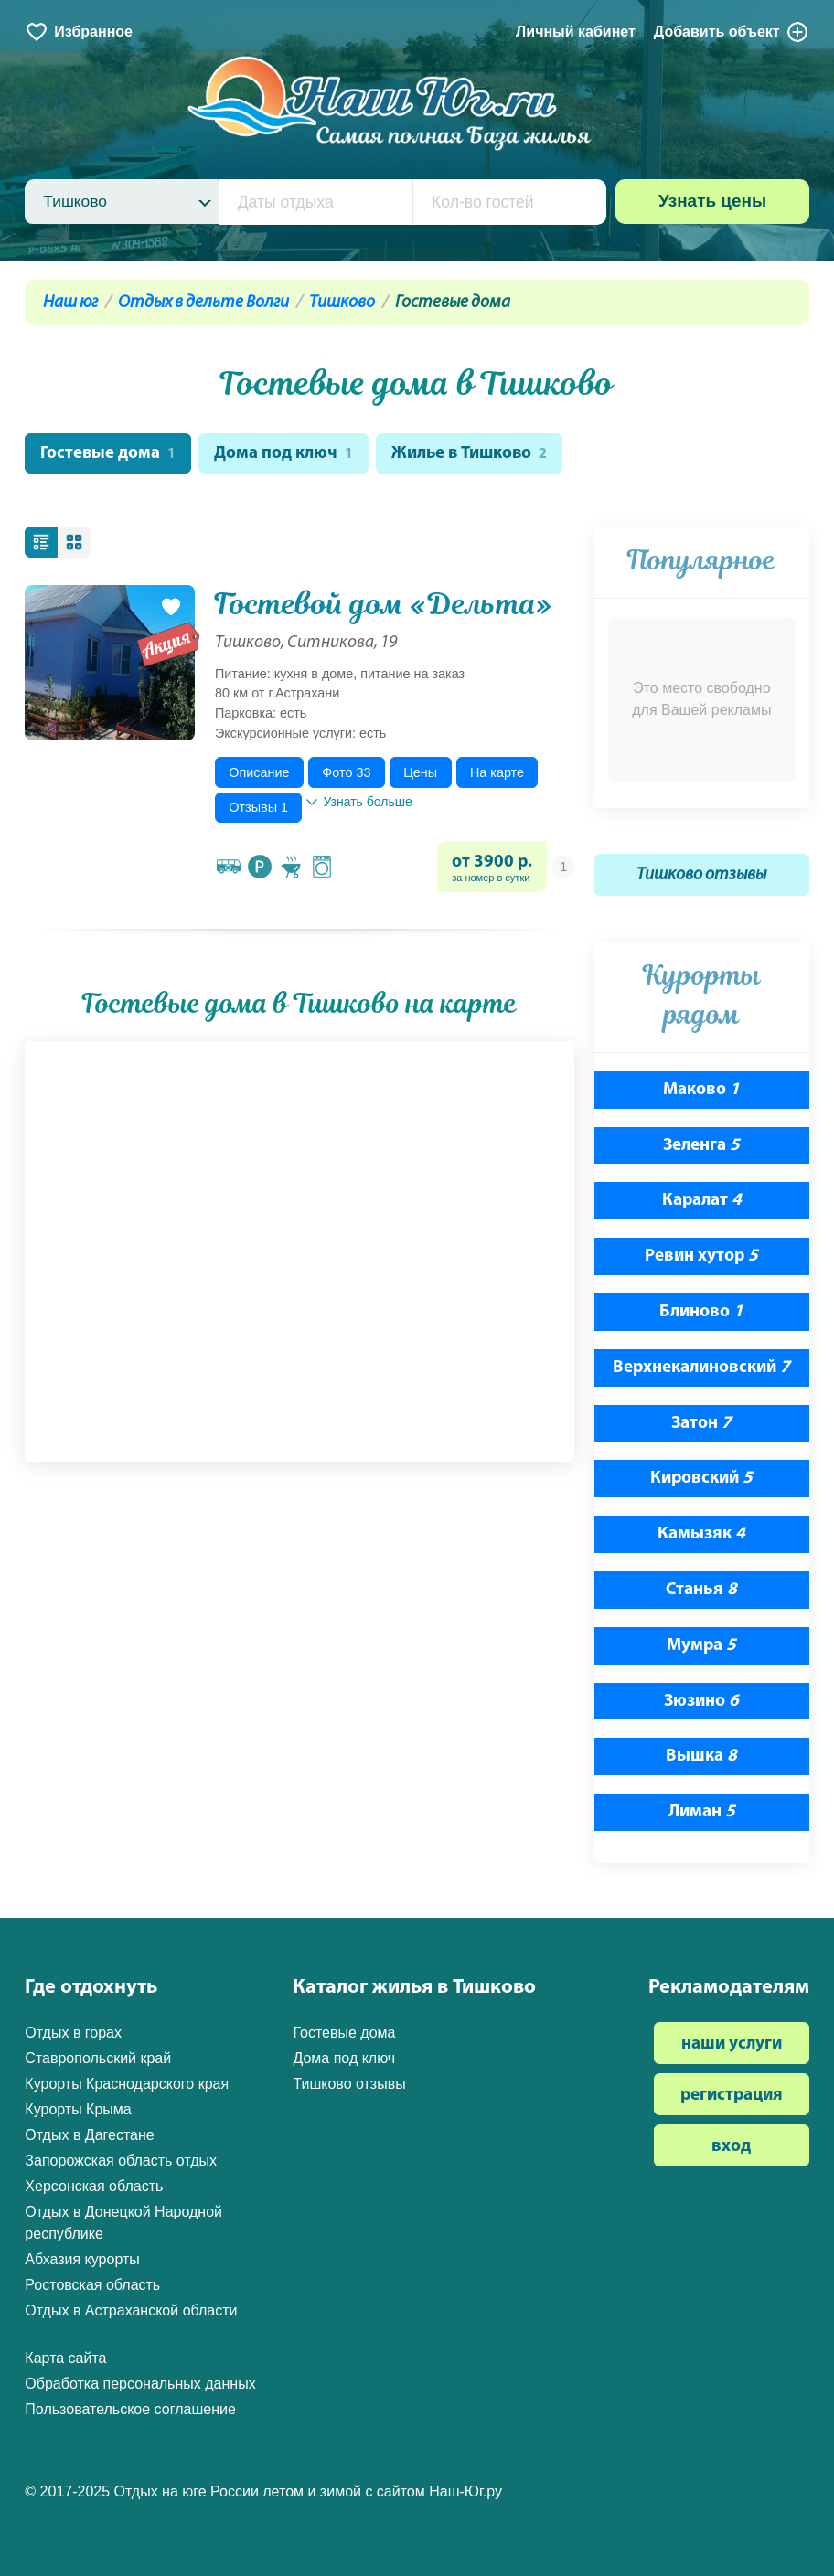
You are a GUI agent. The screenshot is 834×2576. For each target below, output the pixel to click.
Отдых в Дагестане (89, 2135)
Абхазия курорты (82, 2259)
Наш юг (70, 303)
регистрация (731, 2096)
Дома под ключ (284, 454)
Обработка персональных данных (140, 2383)
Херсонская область (94, 2186)
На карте (497, 773)
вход (731, 2147)
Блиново (701, 1313)
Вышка (701, 1757)
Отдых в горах (73, 2032)
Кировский (701, 1479)
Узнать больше (359, 802)
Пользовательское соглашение (130, 2409)
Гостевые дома (108, 454)
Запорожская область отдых (121, 2160)
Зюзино (701, 1701)
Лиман (701, 1813)
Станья (701, 1591)
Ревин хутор (701, 1257)
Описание (259, 773)
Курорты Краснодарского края (127, 2084)
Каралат (702, 1201)
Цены (420, 773)
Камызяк (701, 1535)
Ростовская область (92, 2285)
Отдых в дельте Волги (203, 303)
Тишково (342, 303)
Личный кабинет (576, 31)
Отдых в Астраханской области (131, 2310)
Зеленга (701, 1146)
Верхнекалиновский (701, 1369)
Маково (701, 1091)
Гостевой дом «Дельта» (383, 605)
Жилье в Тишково (472, 454)
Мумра (701, 1646)
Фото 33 (346, 773)
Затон (701, 1423)
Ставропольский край (98, 2058)
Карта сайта (65, 2358)
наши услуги (731, 2044)
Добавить (731, 32)
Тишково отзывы (701, 876)
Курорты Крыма (78, 2109)
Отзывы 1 (258, 808)
